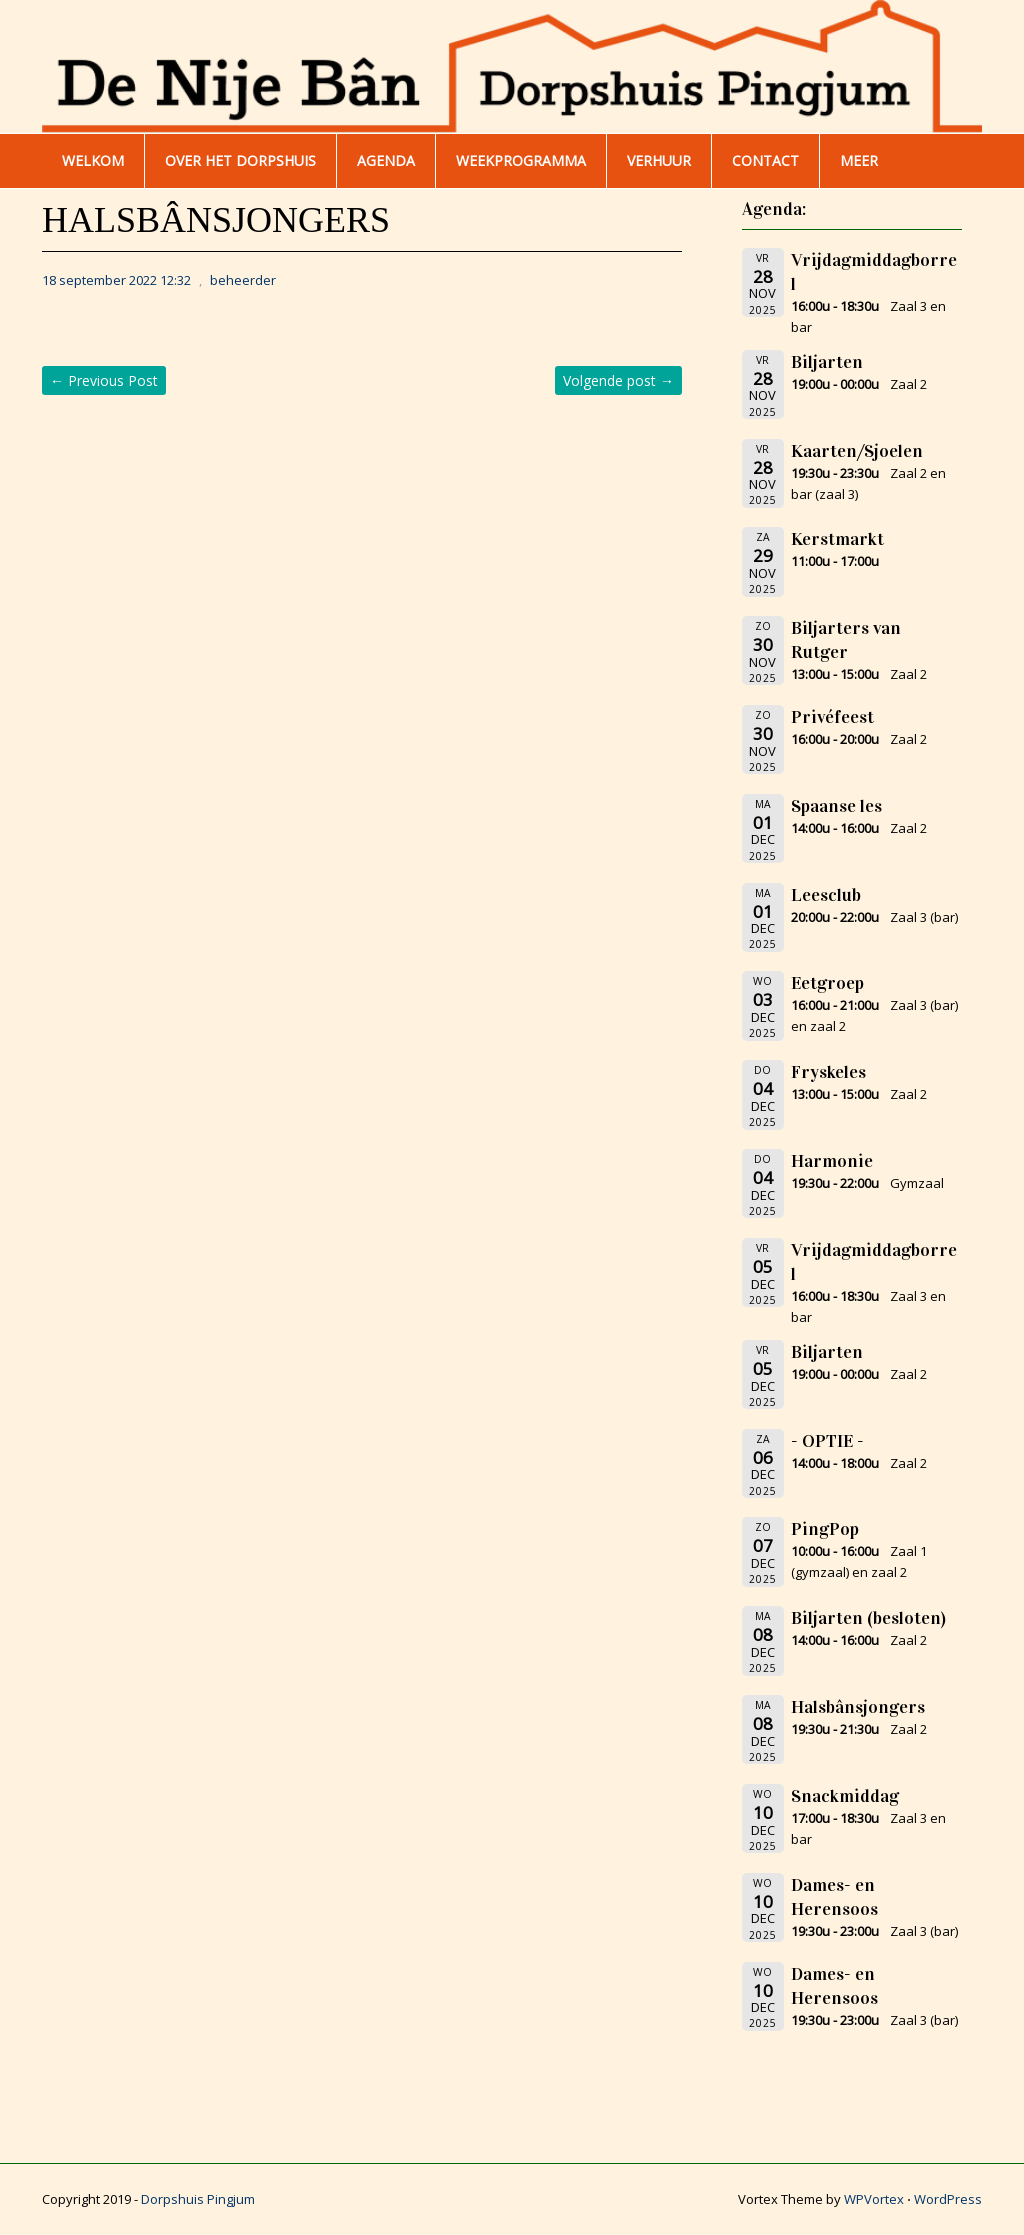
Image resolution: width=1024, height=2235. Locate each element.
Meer (859, 160)
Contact (765, 160)
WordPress (948, 2199)
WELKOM (93, 160)
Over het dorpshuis (240, 160)
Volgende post (618, 380)
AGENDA (386, 160)
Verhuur (659, 160)
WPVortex (874, 2199)
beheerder (243, 280)
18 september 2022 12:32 (116, 280)
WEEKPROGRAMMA (521, 160)
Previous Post (104, 380)
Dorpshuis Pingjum (198, 2199)
